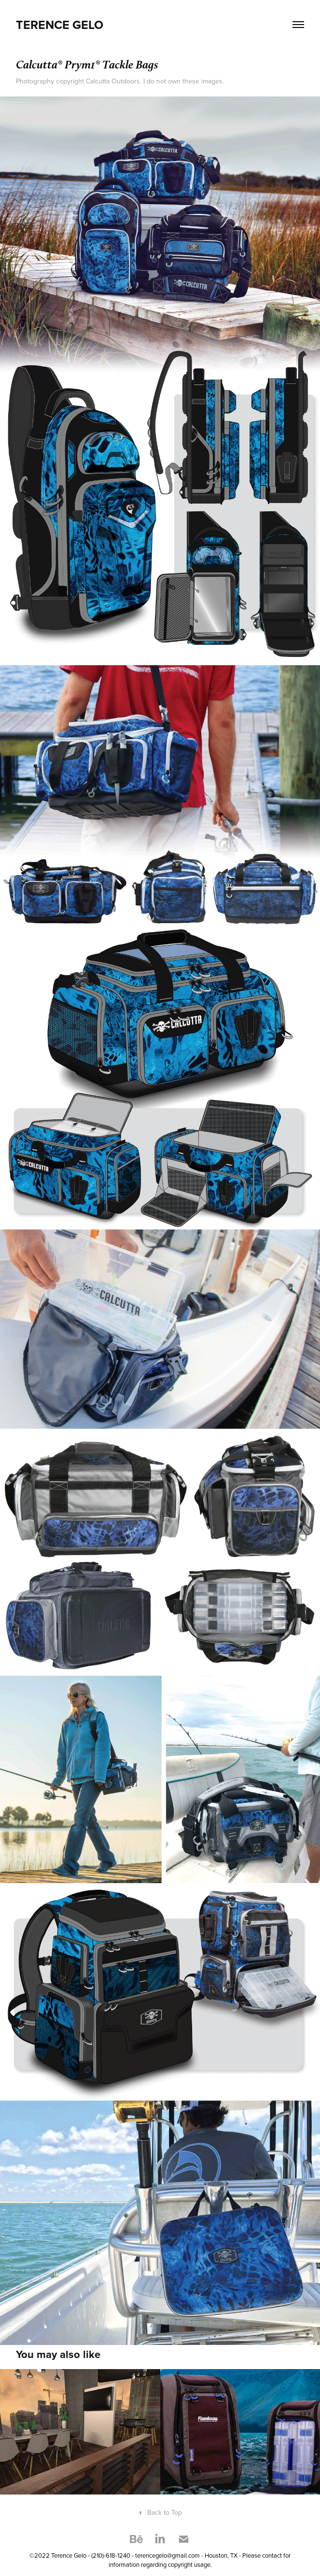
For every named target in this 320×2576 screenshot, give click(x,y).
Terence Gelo (59, 24)
